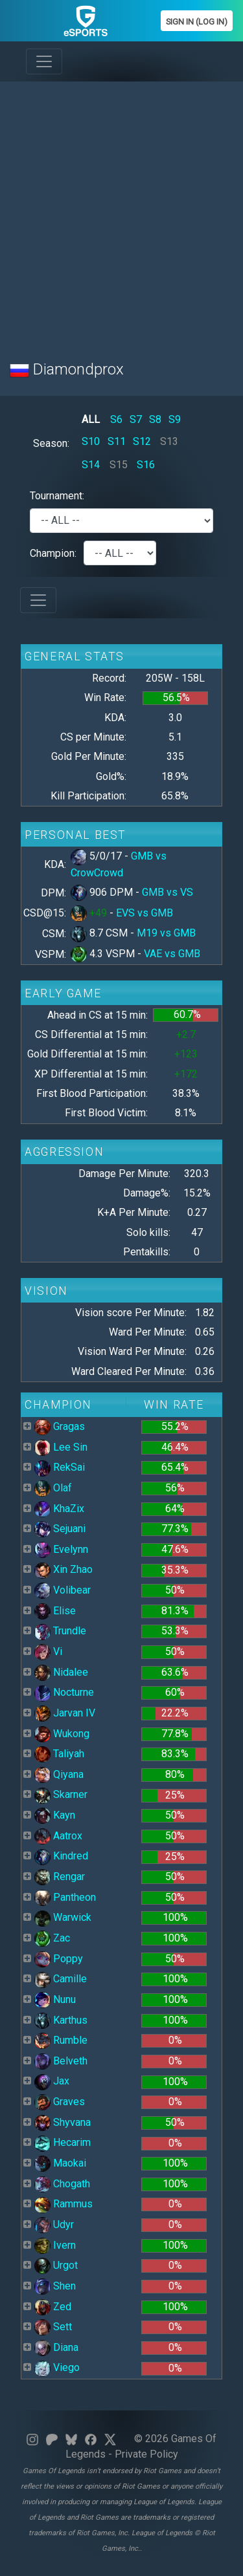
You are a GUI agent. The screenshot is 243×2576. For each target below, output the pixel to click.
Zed (52, 2306)
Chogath (62, 2184)
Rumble (60, 2040)
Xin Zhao (63, 1569)
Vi (48, 1651)
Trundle (60, 1631)
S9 (174, 419)
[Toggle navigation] (44, 61)
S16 (146, 465)
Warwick (62, 1917)
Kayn (54, 1815)
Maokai (60, 2163)
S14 (91, 465)
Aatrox (58, 1836)
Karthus (60, 2020)
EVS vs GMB (144, 913)
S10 (91, 441)
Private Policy (146, 2454)
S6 (116, 419)
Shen (55, 2286)
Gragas (59, 1426)
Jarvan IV (64, 1713)
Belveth (60, 2061)
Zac (52, 1938)
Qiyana (59, 1774)
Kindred (61, 1856)
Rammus (63, 2204)
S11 (117, 441)
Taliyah (59, 1754)
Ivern (55, 2245)
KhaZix (59, 1508)
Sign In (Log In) (196, 22)
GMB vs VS (167, 892)
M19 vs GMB (166, 933)
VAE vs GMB (172, 953)
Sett (53, 2327)
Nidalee (61, 1672)
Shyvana (62, 2122)
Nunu (55, 1999)
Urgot (56, 2265)
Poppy (58, 1959)
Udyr (54, 2224)
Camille (60, 1979)
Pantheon (65, 1897)
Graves (59, 2101)
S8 (155, 419)
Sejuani (60, 1528)
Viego (57, 2367)
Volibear (62, 1590)
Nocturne (64, 1692)
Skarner (60, 1794)
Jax (51, 2081)
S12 (142, 441)
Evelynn (61, 1549)
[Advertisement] (121, 213)
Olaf (53, 1488)
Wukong (61, 1733)
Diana (56, 2347)
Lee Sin (60, 1447)
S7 (136, 419)
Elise (55, 1611)
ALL (91, 419)
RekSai (59, 1467)
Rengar (59, 1876)
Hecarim (62, 2142)
